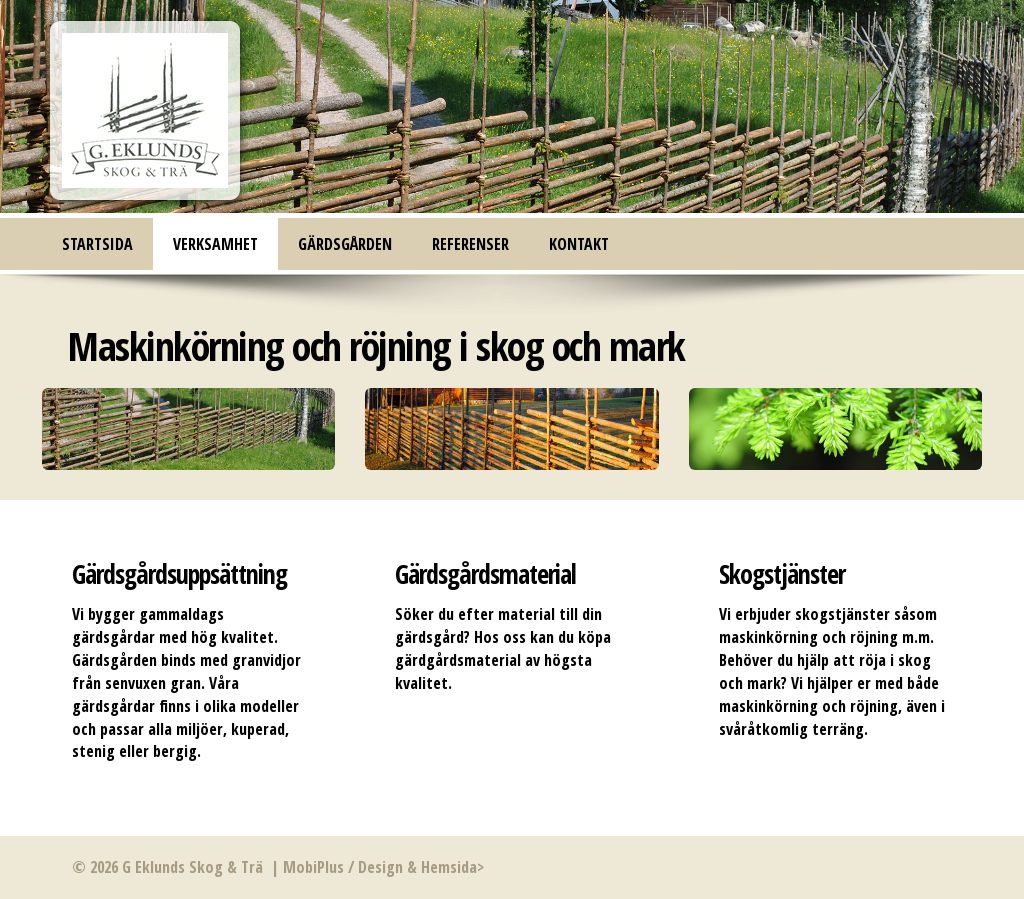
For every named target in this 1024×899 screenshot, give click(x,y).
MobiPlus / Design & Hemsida (380, 867)
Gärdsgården (345, 244)
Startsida (97, 244)
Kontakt (579, 244)
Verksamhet (215, 244)
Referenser (470, 244)
